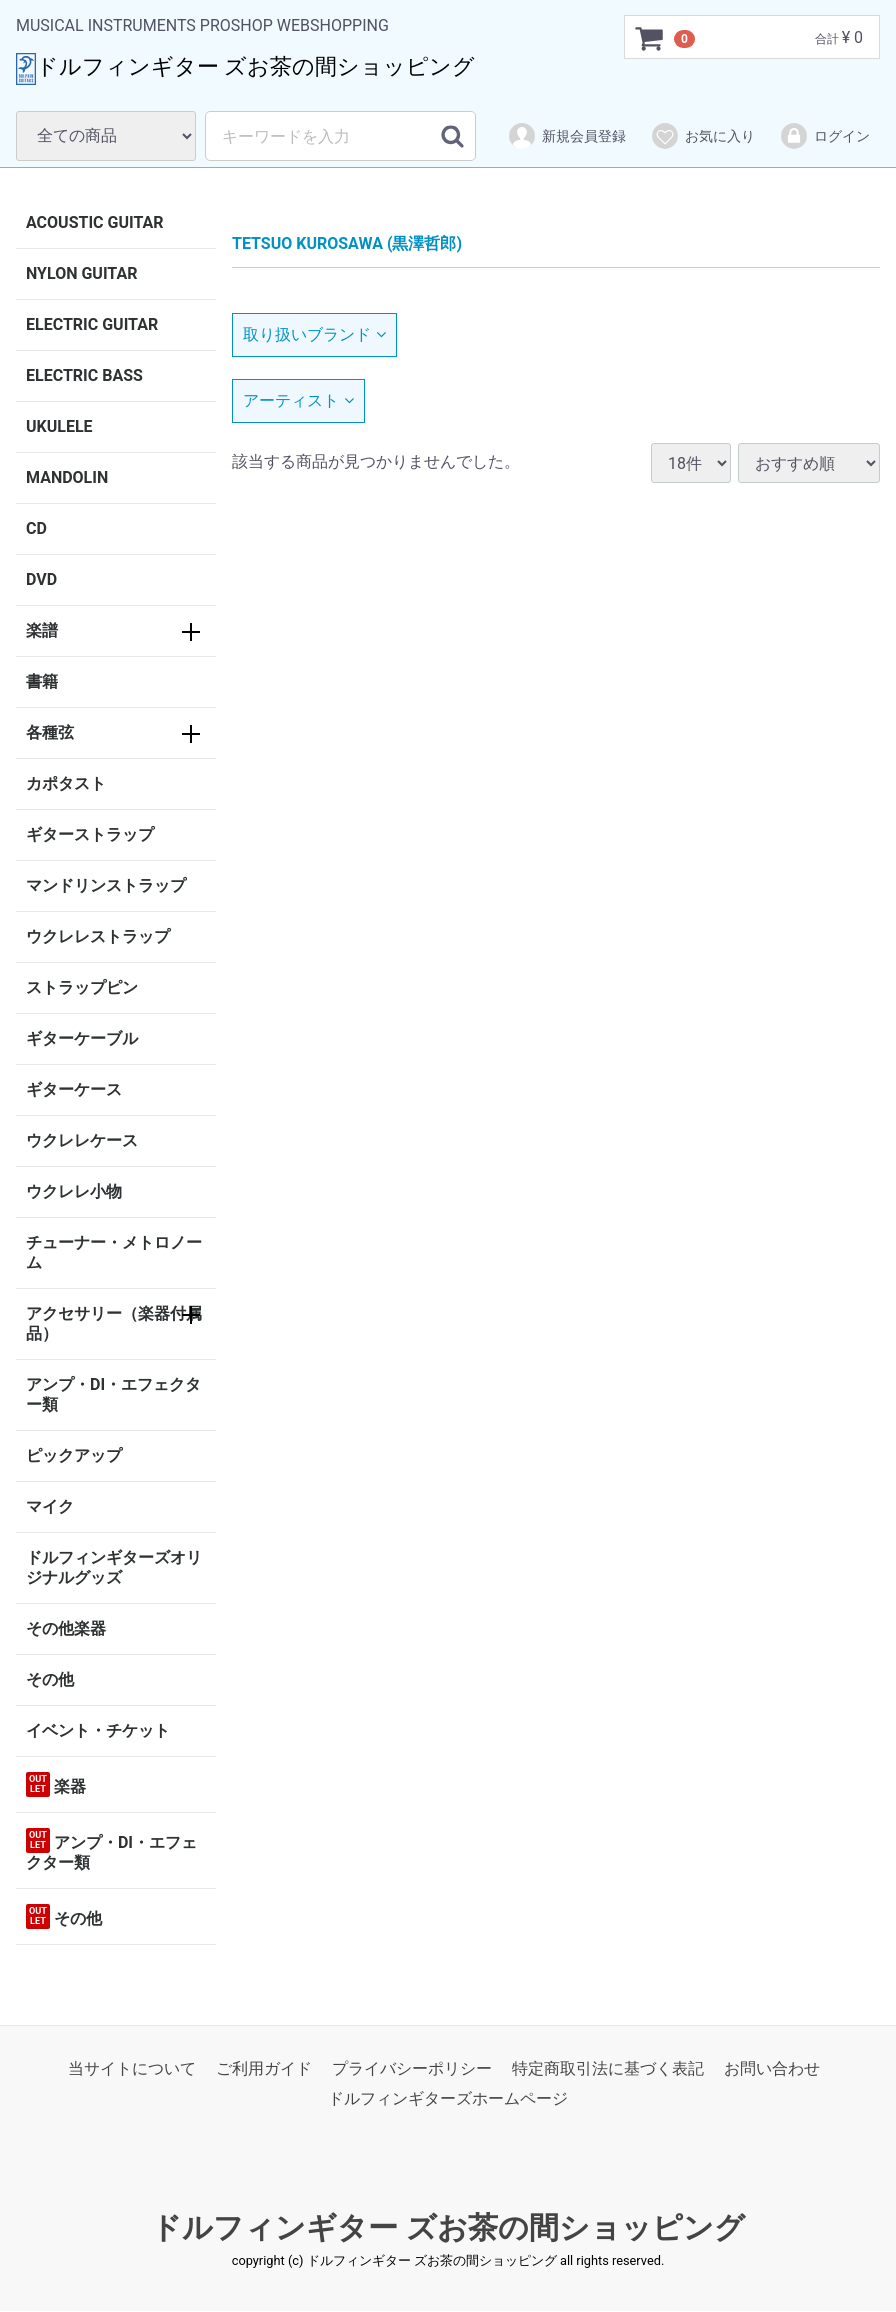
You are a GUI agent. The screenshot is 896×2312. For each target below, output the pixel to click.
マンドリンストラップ (106, 885)
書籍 (42, 681)
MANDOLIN (67, 477)
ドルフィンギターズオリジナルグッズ (114, 1567)
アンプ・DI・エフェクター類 (113, 1394)
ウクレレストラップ (98, 936)
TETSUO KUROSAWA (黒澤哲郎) (347, 243)
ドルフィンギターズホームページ (448, 2099)
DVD (41, 579)
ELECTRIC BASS (84, 375)
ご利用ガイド (264, 2068)
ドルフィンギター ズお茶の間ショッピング (447, 2227)
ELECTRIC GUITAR (92, 324)
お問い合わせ (772, 2068)
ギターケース (74, 1089)
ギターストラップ (90, 834)
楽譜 (42, 630)
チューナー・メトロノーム (114, 1252)
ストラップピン (82, 987)
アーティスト (298, 400)
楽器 (56, 1784)
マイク (50, 1506)
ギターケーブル (82, 1038)
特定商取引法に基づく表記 (608, 2068)
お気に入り (702, 136)
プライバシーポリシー (412, 2068)
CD (36, 528)
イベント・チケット (98, 1730)
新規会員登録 (566, 136)
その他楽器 (66, 1628)
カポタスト (66, 783)
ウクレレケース (82, 1140)
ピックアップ (74, 1455)
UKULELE (59, 426)
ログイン (824, 136)
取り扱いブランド (314, 334)
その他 (50, 1679)
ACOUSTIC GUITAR (95, 222)
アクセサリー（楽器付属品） (114, 1323)
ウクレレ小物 (74, 1191)
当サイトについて (132, 2068)
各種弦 (50, 732)
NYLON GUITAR (81, 273)
